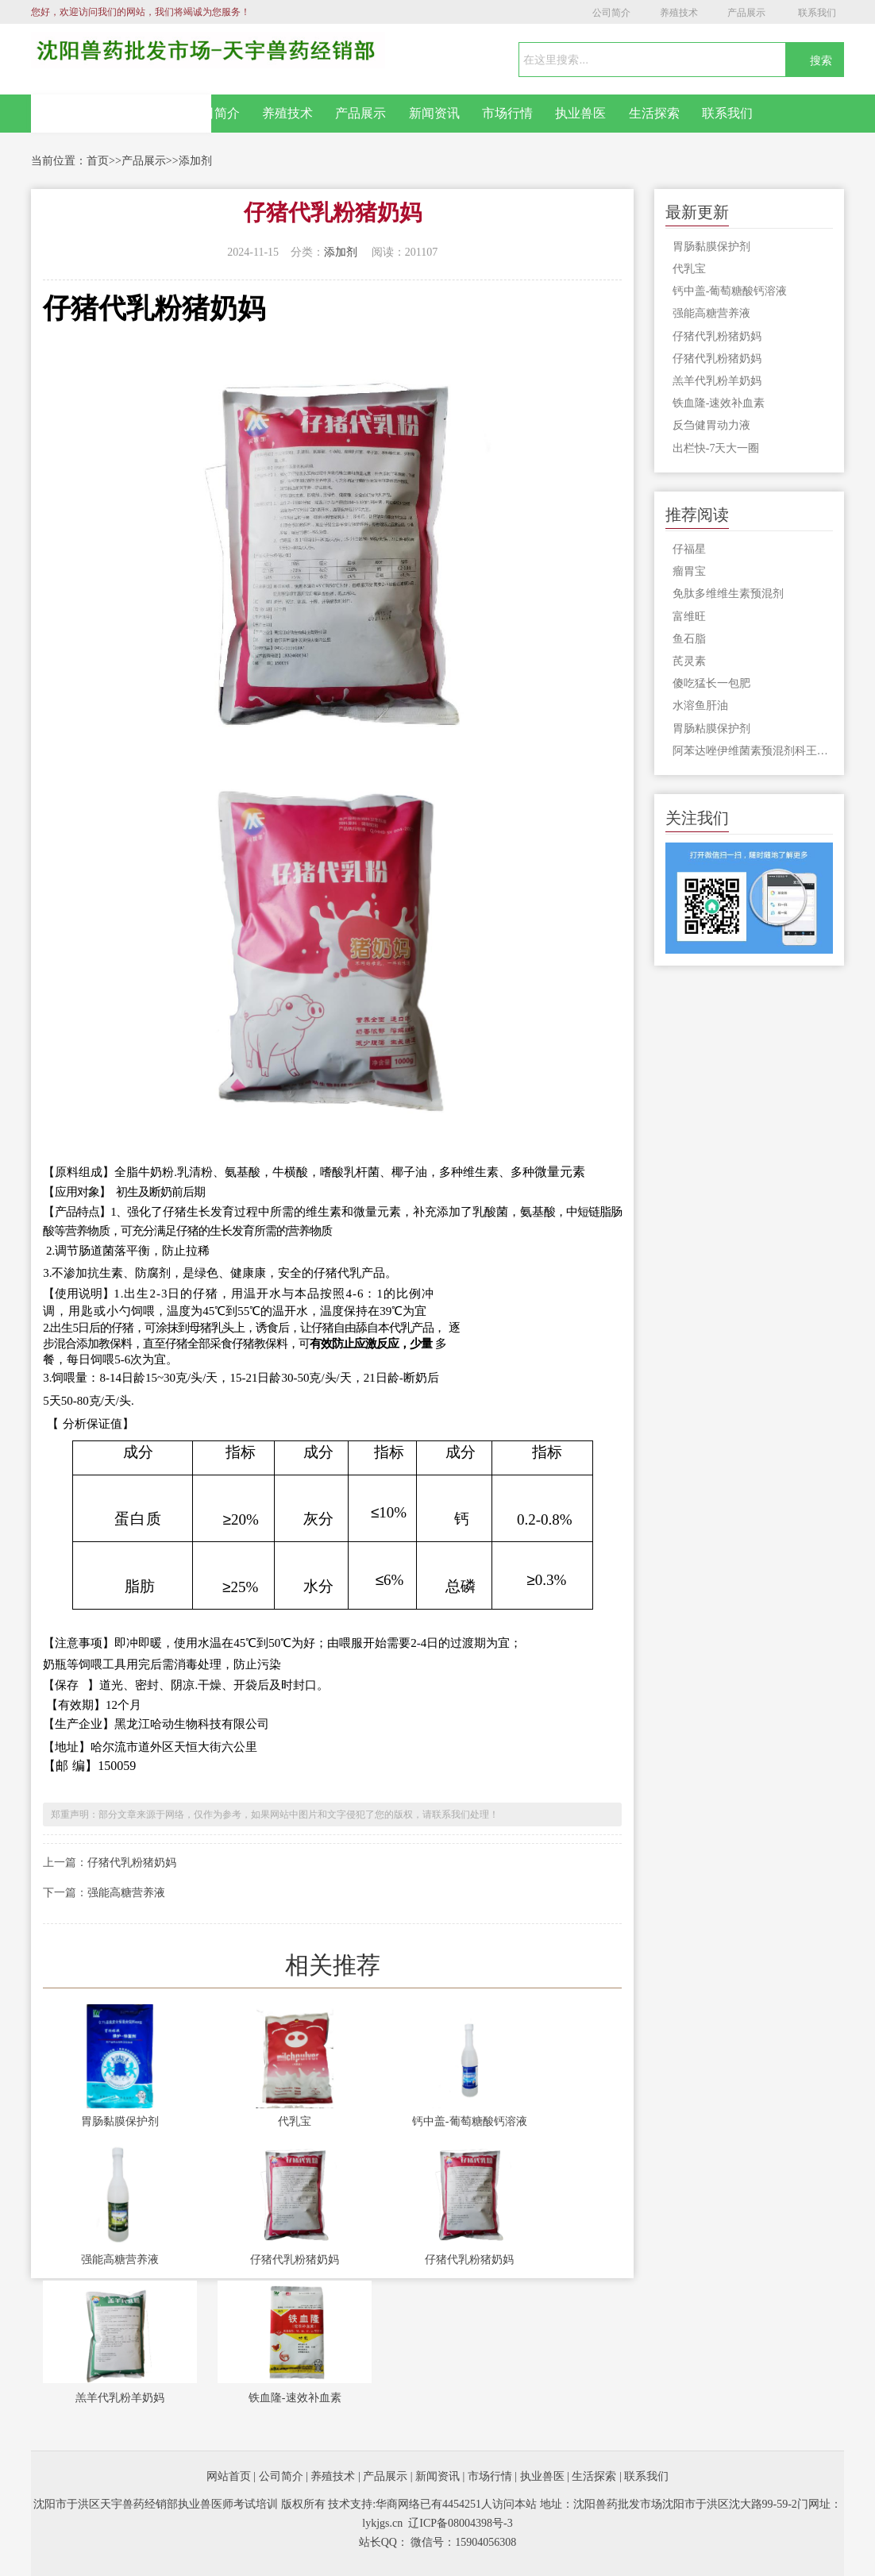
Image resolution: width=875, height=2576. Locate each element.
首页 (98, 161)
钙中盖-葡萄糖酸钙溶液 (469, 2121)
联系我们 (817, 12)
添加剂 (195, 161)
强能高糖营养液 (126, 1893)
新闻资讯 (434, 113)
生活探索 (654, 113)
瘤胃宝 (689, 571)
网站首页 (121, 113)
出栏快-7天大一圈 (716, 448)
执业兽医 (580, 113)
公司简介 (611, 12)
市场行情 (507, 113)
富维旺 (689, 617)
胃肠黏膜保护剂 (120, 2121)
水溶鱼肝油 (700, 705)
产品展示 (746, 12)
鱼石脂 (689, 639)
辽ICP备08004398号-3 (460, 2523)
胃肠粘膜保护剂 (711, 729)
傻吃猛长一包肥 (711, 683)
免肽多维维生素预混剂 (728, 594)
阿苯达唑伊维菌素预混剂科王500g (753, 751)
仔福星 (689, 549)
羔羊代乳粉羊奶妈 (119, 2398)
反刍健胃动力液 (711, 425)
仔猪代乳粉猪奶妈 (131, 1862)
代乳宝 (294, 2121)
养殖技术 (679, 12)
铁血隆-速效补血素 (295, 2398)
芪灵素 (689, 661)
